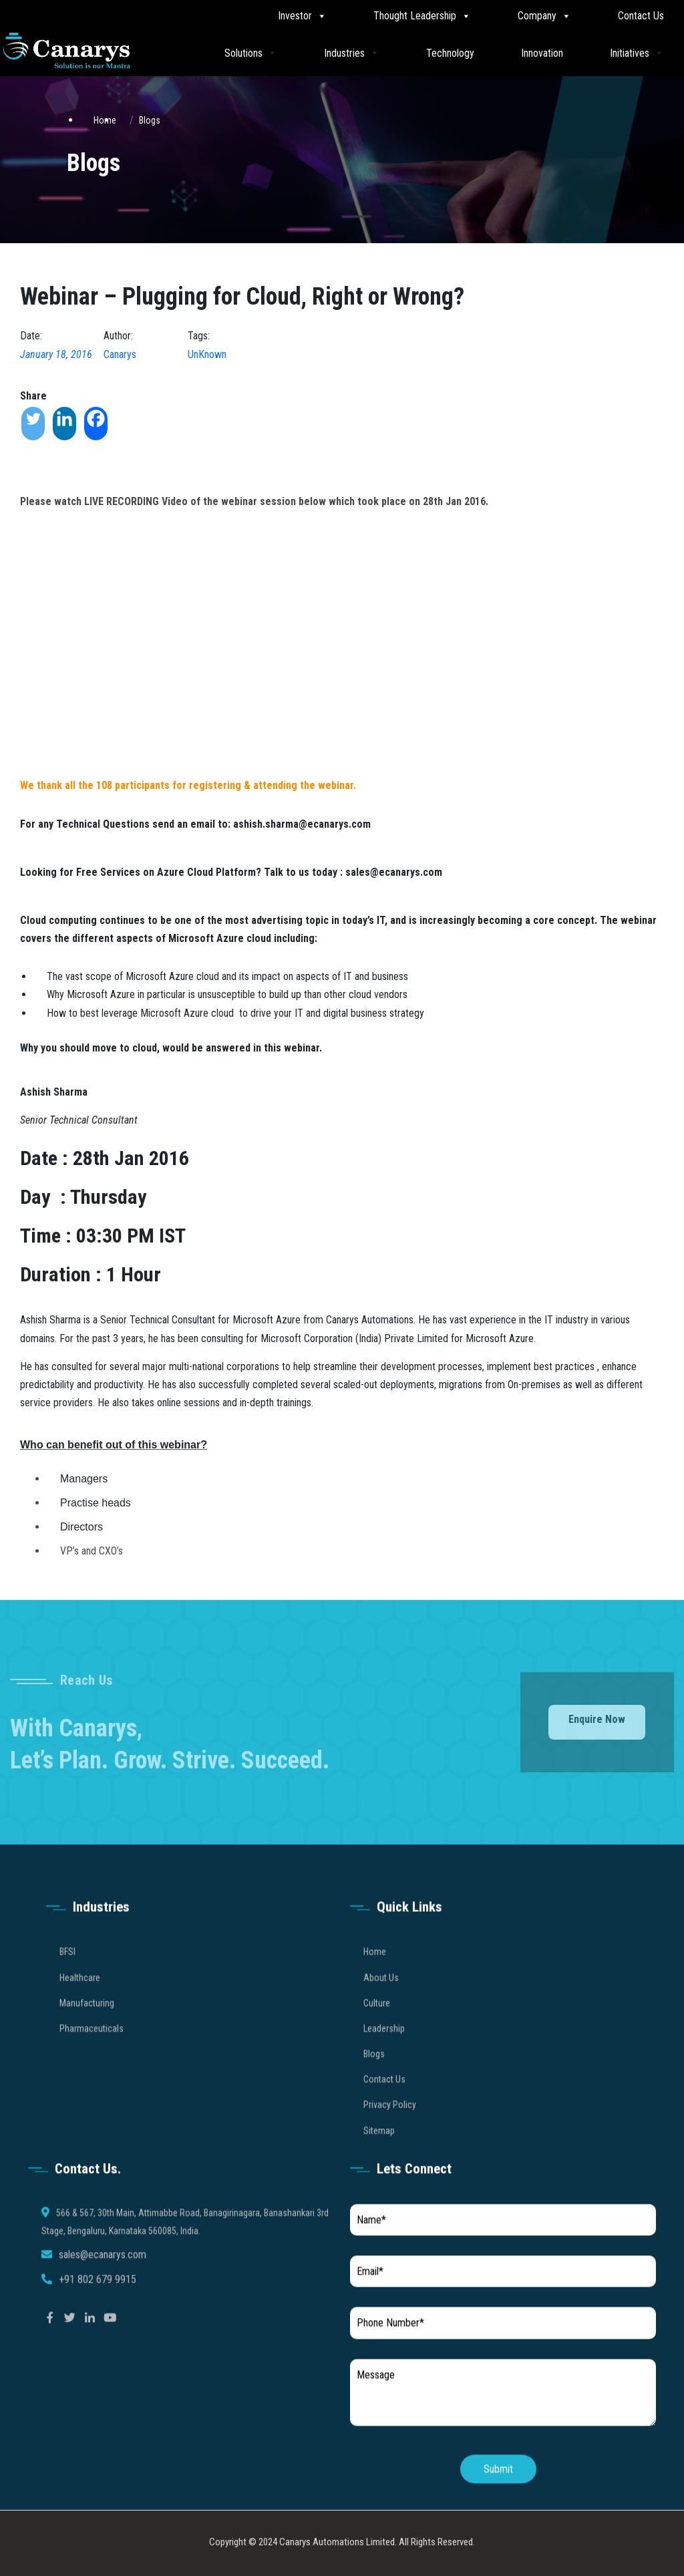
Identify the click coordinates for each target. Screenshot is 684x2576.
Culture (376, 2023)
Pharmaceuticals (91, 2048)
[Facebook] (96, 423)
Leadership (384, 2048)
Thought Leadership (422, 16)
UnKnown (207, 354)
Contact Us (641, 15)
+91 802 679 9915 (97, 2299)
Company (544, 16)
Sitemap (379, 2150)
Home (374, 1972)
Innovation (542, 53)
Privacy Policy (389, 2125)
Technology (450, 53)
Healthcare (79, 1997)
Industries (351, 52)
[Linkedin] (64, 423)
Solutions (250, 52)
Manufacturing (86, 2023)
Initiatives (637, 52)
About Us (381, 1997)
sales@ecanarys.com (102, 2275)
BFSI (67, 1972)
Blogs (149, 120)
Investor (302, 16)
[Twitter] (33, 423)
